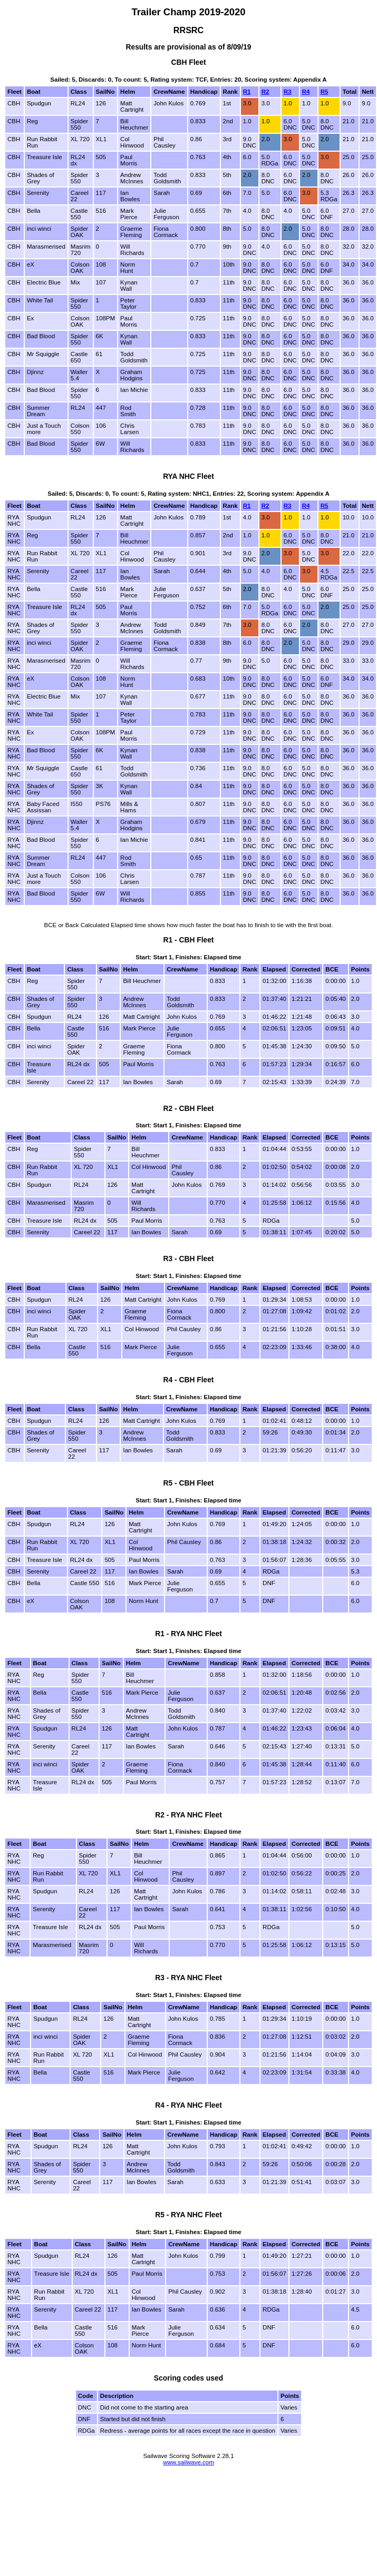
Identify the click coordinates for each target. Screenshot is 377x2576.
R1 (247, 92)
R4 (306, 92)
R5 (324, 92)
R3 (288, 92)
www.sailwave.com (188, 2462)
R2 (265, 92)
